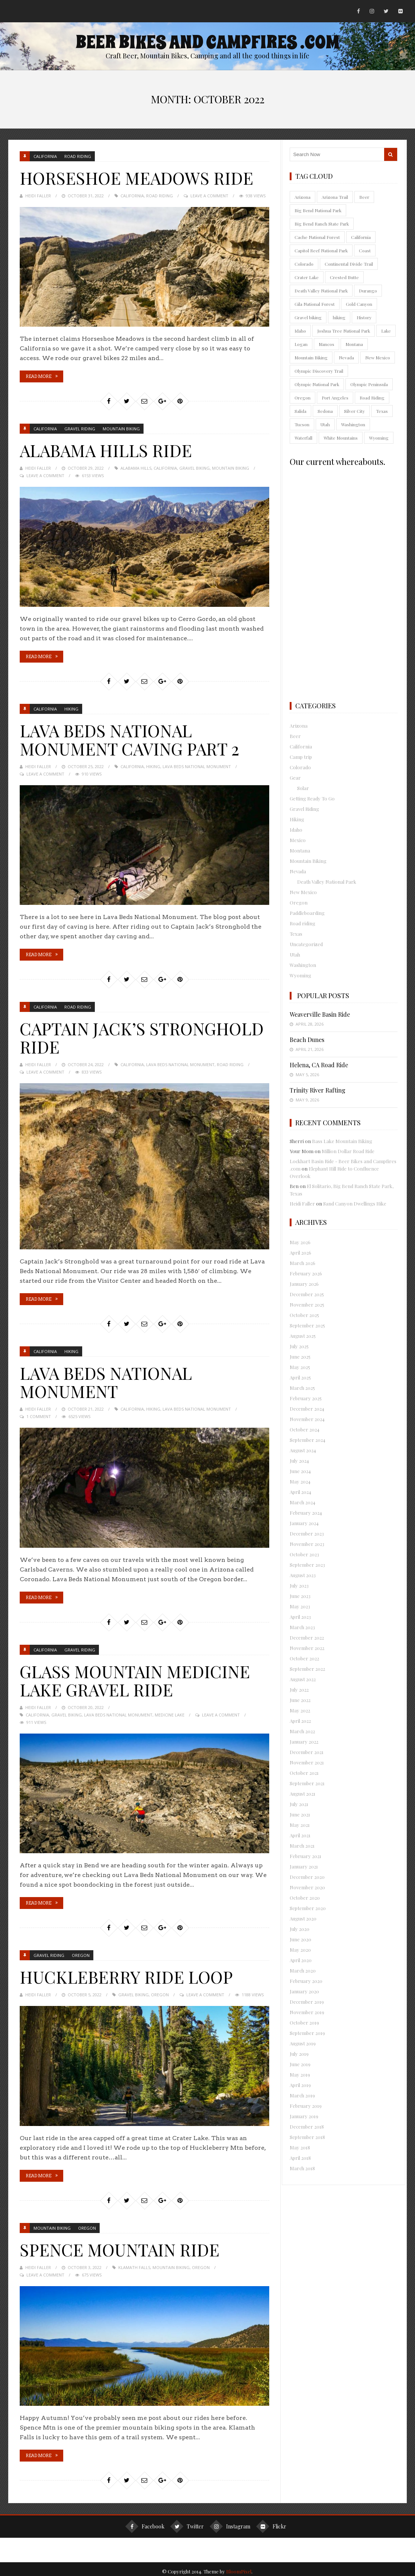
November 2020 (307, 1887)
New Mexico (303, 892)
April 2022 (300, 1721)
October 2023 (304, 1554)
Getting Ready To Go (312, 798)
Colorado (300, 767)
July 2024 (299, 1460)
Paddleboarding (307, 913)
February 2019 (306, 2106)
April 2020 (301, 1960)
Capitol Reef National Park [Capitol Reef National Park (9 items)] (321, 250)
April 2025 (300, 1377)
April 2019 (300, 2085)
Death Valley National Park (326, 881)
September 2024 (307, 1440)
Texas (296, 934)
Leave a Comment (209, 195)
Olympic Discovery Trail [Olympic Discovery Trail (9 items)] (319, 371)
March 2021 (302, 1845)
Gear (295, 777)
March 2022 (302, 1731)
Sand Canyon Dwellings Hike (354, 1203)
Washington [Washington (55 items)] (353, 424)
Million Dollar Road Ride (348, 1151)
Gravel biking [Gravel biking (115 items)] (308, 317)
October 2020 (305, 1897)
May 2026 (300, 1242)
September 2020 (308, 1908)
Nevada (298, 871)
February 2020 (306, 1981)
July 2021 (299, 1804)
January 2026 (304, 1284)
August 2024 (303, 1450)
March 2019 (302, 2095)
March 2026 (302, 1263)
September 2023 (307, 1565)
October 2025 (304, 1315)
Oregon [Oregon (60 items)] (303, 398)
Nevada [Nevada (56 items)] (346, 357)
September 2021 (307, 1783)
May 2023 (300, 1606)
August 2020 (303, 1918)
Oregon (81, 1951)
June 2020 (300, 1939)
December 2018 (307, 2126)
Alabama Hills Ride (111, 449)
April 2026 (300, 1252)
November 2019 (307, 2012)
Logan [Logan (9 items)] (301, 344)
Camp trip (301, 757)
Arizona (299, 725)
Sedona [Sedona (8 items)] (325, 411)
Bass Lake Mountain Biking (342, 1141)
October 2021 (304, 1773)
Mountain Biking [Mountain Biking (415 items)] (311, 357)
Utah (295, 954)
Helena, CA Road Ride (319, 1065)
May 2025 (300, 1367)
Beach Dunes (307, 1039)
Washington (303, 965)
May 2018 (300, 2147)
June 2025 (300, 1356)
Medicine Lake (169, 1711)
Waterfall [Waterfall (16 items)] (303, 438)
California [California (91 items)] (361, 237)
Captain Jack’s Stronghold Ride (103, 1035)
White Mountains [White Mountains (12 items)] (341, 438)
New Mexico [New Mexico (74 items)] (377, 357)
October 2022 (304, 1658)
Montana (300, 850)
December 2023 (307, 1533)
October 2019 (304, 2022)
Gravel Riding (79, 428)
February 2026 (306, 1273)
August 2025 (303, 1336)
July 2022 (299, 1689)
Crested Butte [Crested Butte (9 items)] (344, 277)
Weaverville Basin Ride (320, 1014)
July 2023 (299, 1585)
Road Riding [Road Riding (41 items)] (372, 398)
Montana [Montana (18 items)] (354, 344)
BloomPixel (238, 2567)
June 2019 (300, 2064)
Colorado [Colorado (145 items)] (304, 264)
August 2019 (303, 2043)
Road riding (77, 156)
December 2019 (307, 2002)
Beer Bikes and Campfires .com (207, 42)
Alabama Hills (135, 467)
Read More (38, 376)
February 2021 (305, 1856)
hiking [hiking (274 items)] (339, 317)
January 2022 (304, 1741)
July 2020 (299, 1929)
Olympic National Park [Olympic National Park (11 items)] (317, 384)
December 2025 (307, 1294)
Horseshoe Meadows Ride (143, 177)
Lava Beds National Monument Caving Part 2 (137, 738)
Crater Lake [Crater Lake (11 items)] (307, 277)
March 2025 (302, 1388)
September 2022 (307, 1669)
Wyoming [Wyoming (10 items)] (379, 438)
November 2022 (307, 1648)
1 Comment (38, 1413)
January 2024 (304, 1523)
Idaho (296, 829)
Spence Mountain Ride (125, 2245)
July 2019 (299, 2054)
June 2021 (300, 1814)
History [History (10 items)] (364, 317)
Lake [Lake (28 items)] (386, 331)
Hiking (71, 708)
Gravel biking (194, 467)
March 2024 (302, 1502)
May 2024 (300, 1481)
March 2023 (302, 1627)
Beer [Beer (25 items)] (364, 197)
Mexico (298, 840)
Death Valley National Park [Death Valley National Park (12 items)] (321, 291)
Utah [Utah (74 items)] (325, 424)
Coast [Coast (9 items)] (365, 250)
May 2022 (300, 1710)
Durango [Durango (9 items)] (368, 291)
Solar (303, 788)
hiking (153, 765)
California (45, 156)
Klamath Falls (134, 2263)
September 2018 (307, 2137)
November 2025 (307, 1304)
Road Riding (159, 195)
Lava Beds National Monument (197, 765)
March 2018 (302, 2168)
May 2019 (300, 2074)
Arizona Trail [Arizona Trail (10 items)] (335, 197)
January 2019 (304, 2116)
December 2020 (307, 1877)
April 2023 (300, 1617)
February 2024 (306, 1512)
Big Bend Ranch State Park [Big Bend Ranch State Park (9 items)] (322, 224)
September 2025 (307, 1325)
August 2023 (303, 1575)
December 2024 (307, 1408)
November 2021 (307, 1762)
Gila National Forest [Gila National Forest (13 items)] (315, 304)
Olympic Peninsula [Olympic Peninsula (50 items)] (369, 384)
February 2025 (306, 1398)
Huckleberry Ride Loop (131, 1972)
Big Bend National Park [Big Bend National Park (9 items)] (318, 210)
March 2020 (303, 1970)
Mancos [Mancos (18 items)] (326, 344)
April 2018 (300, 2158)
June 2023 (300, 1596)
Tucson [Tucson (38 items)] (302, 424)
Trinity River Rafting (317, 1090)
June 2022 (300, 1700)
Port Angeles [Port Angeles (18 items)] (335, 398)
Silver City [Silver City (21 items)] (354, 411)
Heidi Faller (38, 195)
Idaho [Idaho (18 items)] (300, 331)
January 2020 (304, 1991)
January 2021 (304, 1866)
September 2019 (307, 2033)
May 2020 (300, 1949)
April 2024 (300, 1492)
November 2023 (307, 1544)
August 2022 (303, 1679)
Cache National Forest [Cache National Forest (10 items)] (317, 237)
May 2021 (300, 1825)
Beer (295, 736)
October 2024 (304, 1429)
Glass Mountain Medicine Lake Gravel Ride (142, 1677)
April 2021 (300, 1835)
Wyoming (300, 975)
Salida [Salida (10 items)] (300, 411)
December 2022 (307, 1637)
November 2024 (307, 1419)
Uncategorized (306, 944)
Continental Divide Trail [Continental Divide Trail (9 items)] (349, 264)
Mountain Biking (121, 428)
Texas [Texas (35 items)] (382, 411)
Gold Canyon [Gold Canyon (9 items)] (359, 304)
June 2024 (300, 1471)
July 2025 (299, 1346)
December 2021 (307, 1752)
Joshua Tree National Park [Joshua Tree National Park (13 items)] (343, 331)
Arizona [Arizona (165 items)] (303, 197)
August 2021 (302, 1793)
